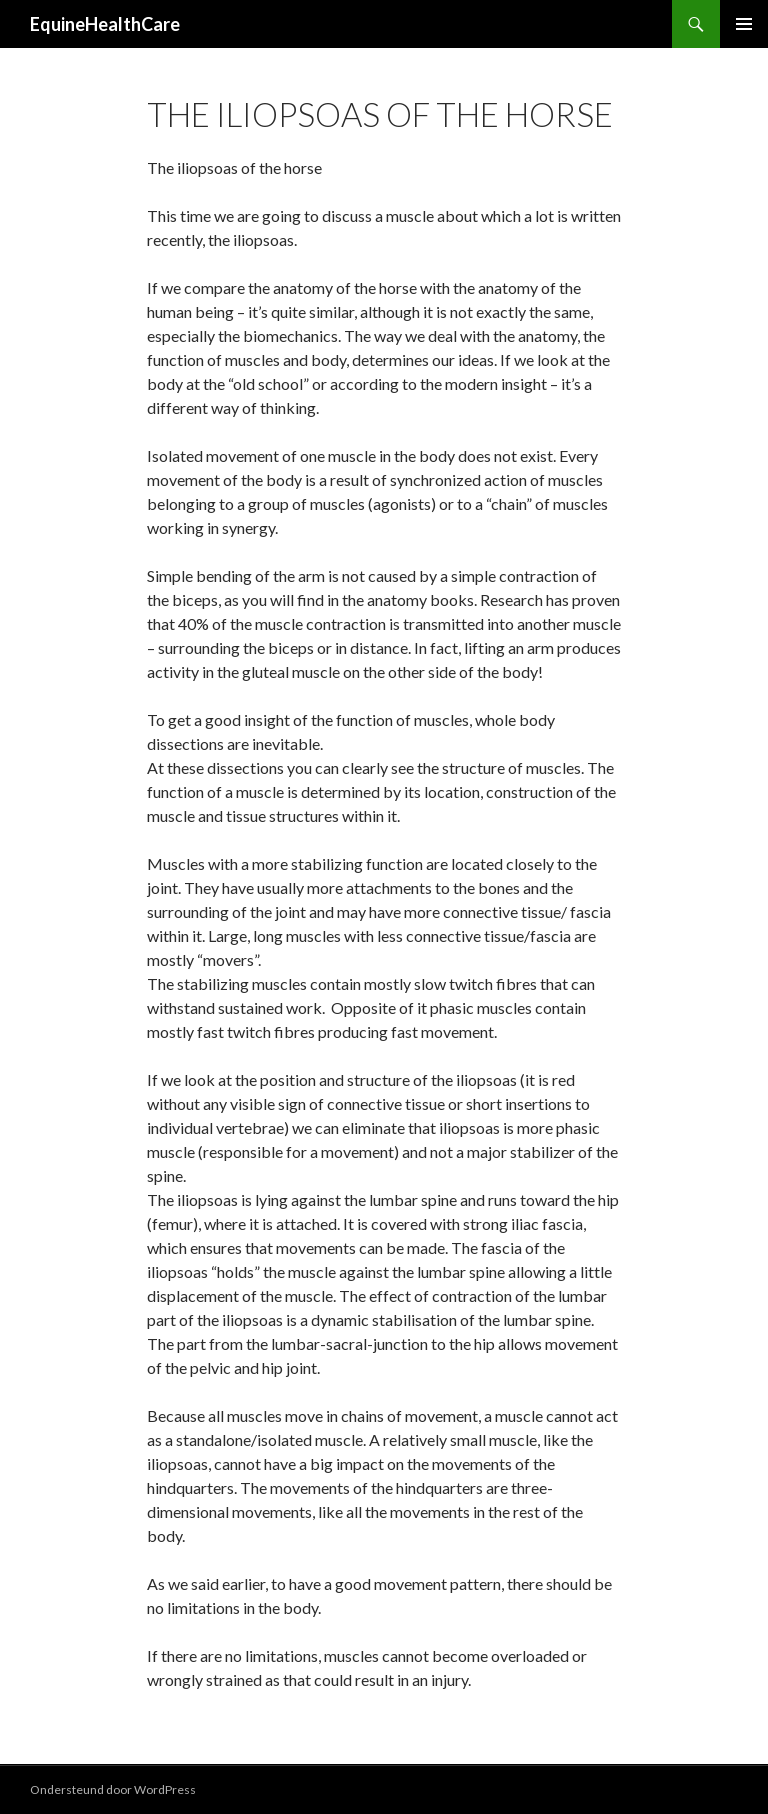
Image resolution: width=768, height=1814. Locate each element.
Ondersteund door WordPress (113, 1789)
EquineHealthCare (105, 24)
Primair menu (744, 24)
